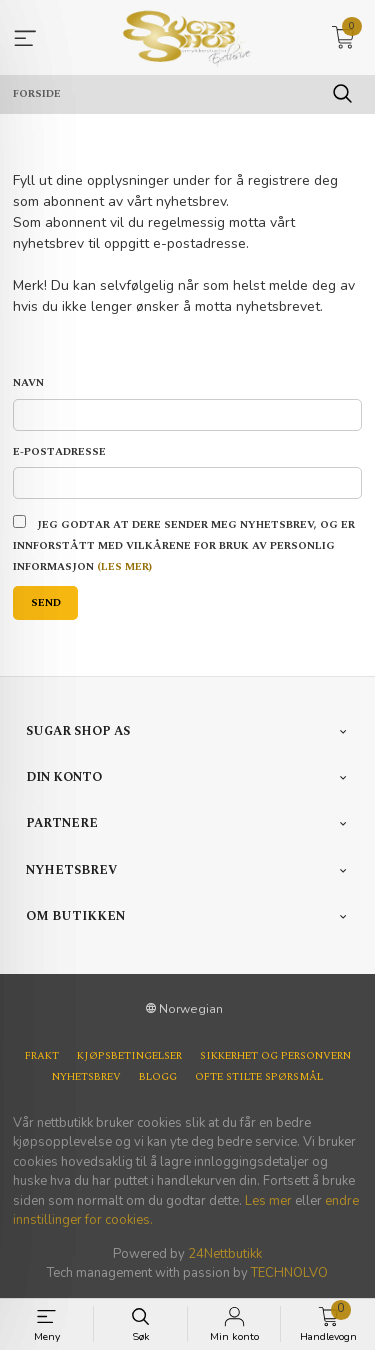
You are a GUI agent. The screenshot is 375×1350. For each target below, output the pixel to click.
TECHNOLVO (289, 1273)
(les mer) (124, 567)
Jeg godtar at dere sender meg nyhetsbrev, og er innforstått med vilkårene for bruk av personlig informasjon (184, 546)
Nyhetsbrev (86, 1077)
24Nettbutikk (225, 1254)
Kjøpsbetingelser (129, 1056)
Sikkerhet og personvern (275, 1056)
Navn (28, 383)
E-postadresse (59, 452)
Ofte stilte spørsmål (259, 1077)
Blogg (158, 1077)
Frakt (42, 1056)
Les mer (268, 1201)
